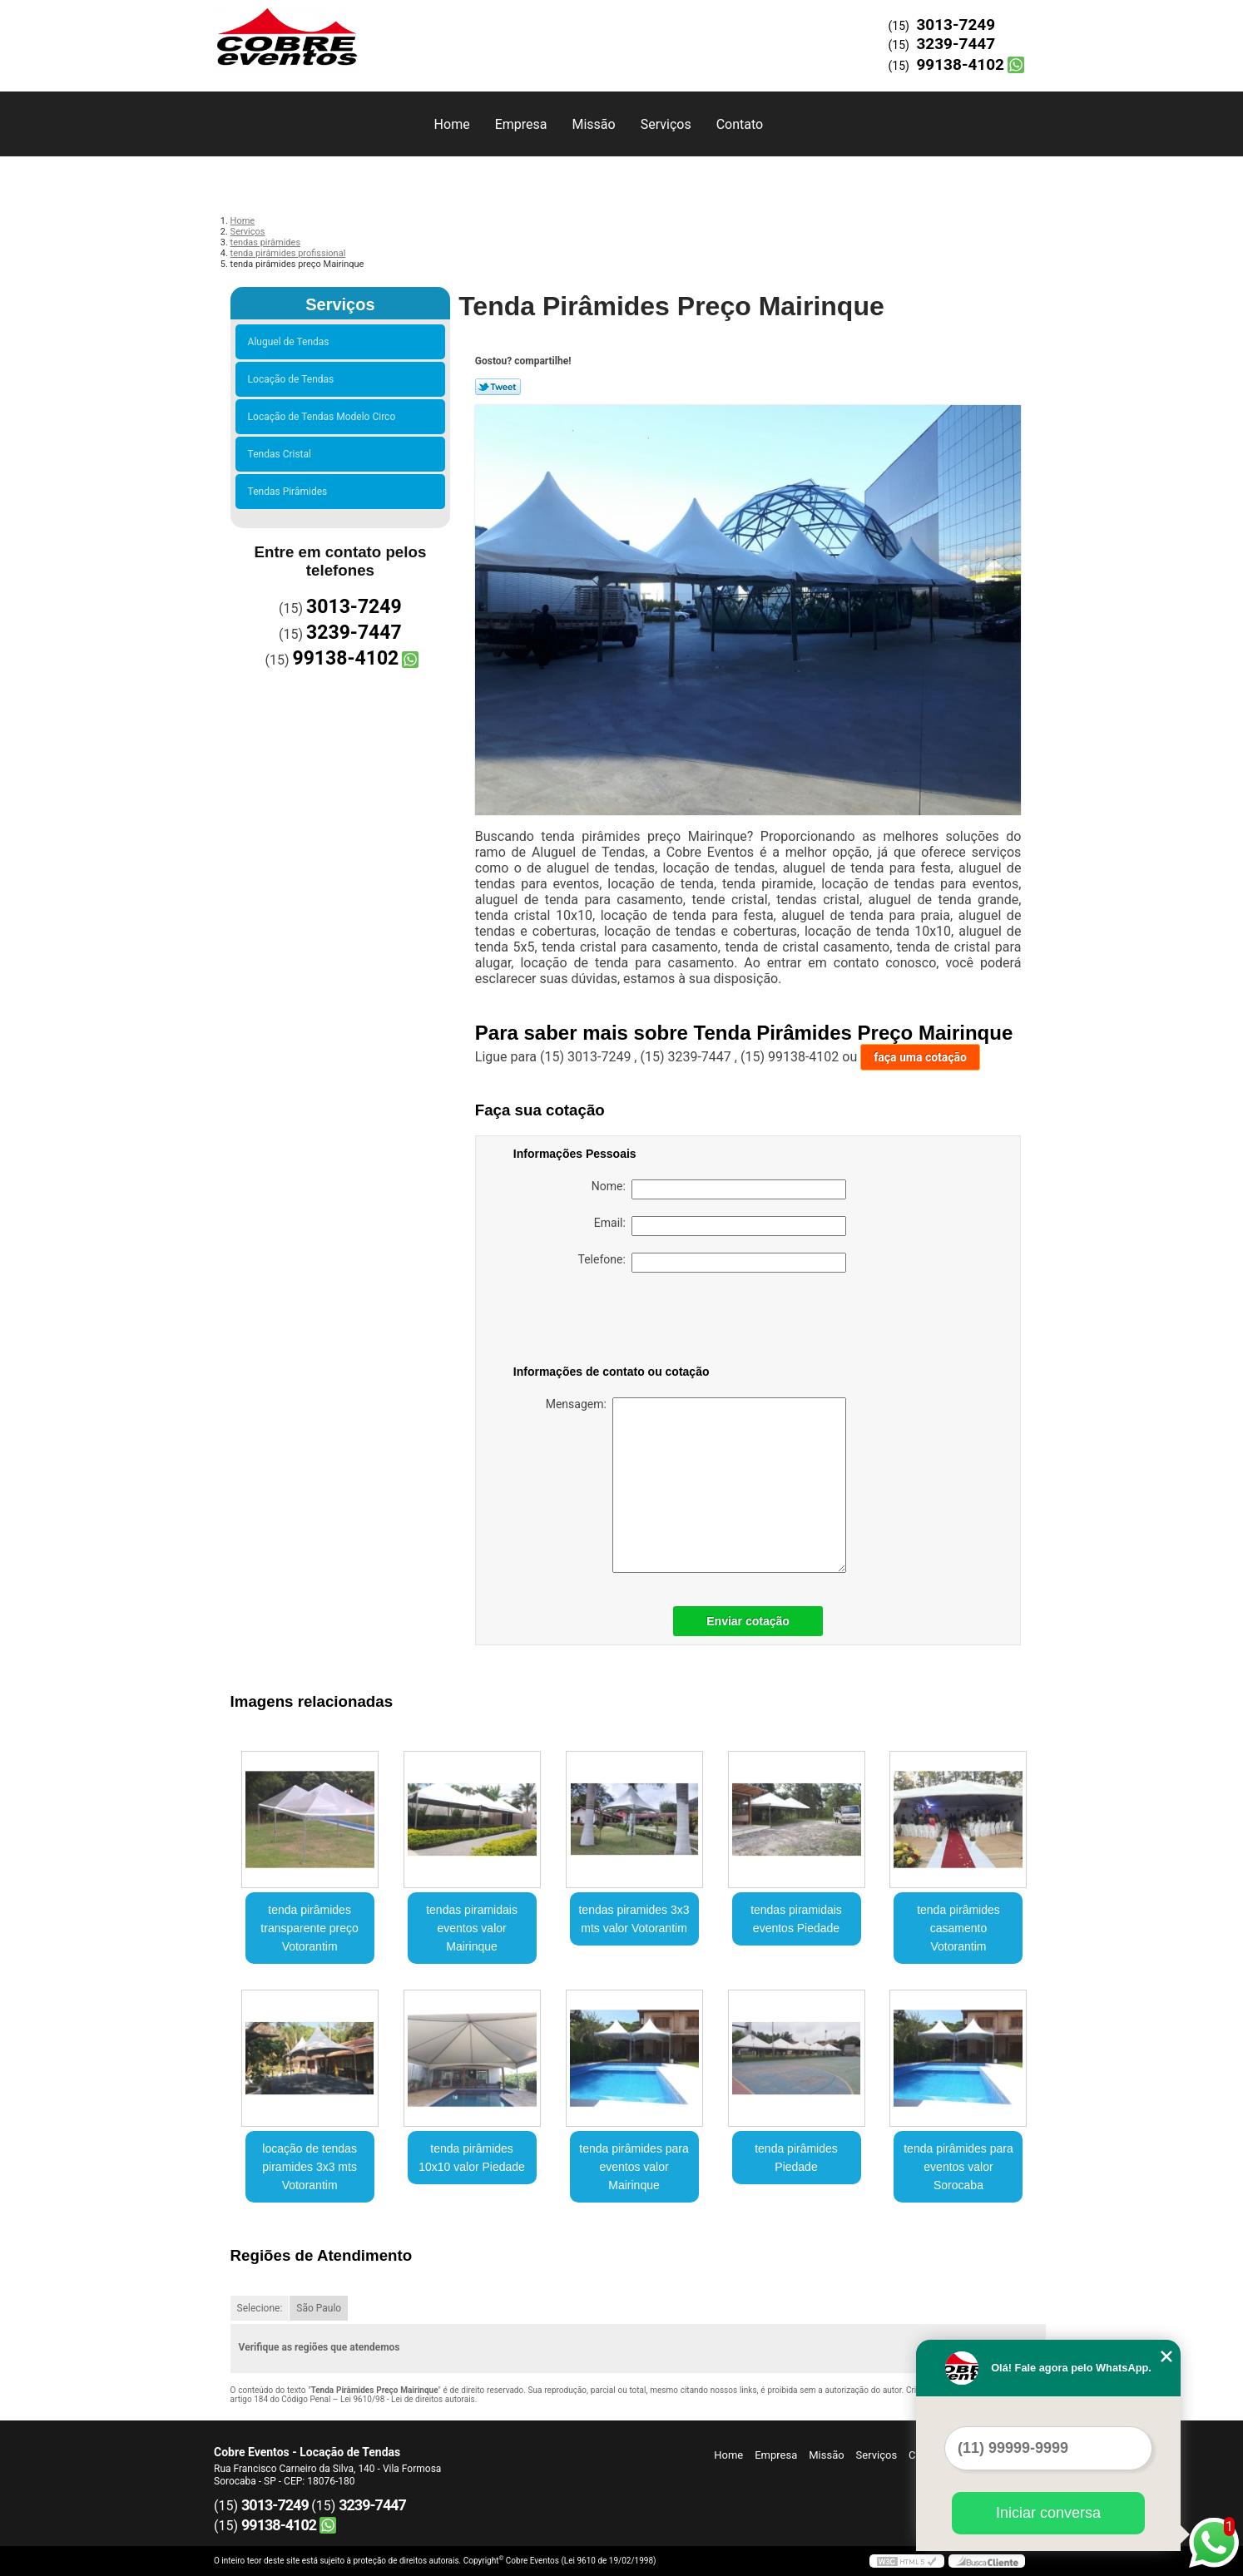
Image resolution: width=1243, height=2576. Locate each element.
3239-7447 (955, 43)
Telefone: (712, 1263)
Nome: (719, 1189)
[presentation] (619, 1321)
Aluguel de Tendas (291, 342)
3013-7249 (955, 24)
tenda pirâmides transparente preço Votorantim (309, 1928)
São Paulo (318, 2308)
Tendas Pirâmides (290, 491)
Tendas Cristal (282, 454)
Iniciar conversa (1048, 2512)
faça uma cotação (920, 1057)
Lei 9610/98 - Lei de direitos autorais (407, 2399)
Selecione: (260, 2308)
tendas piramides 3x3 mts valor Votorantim (633, 1919)
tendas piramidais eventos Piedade (796, 1919)
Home (452, 124)
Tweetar (498, 386)
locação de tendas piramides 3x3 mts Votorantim (309, 2167)
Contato (740, 124)
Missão (593, 124)
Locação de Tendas (293, 379)
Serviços (666, 124)
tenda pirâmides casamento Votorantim (958, 1928)
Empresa (521, 124)
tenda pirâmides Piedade (796, 2157)
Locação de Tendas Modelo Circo (324, 417)
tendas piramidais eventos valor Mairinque (472, 1928)
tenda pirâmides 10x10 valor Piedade (471, 2157)
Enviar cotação (748, 1621)
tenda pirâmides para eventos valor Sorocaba (958, 2167)
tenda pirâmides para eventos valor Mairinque (634, 2167)
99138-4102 (960, 64)
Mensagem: (696, 1485)
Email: (720, 1226)
